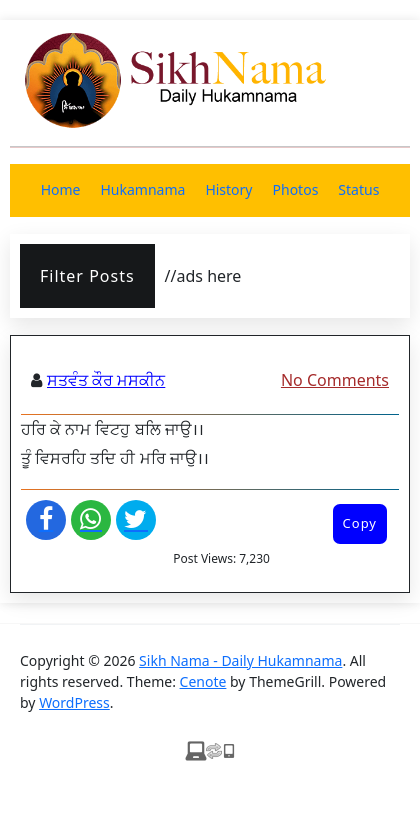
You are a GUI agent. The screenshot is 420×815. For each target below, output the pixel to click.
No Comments (335, 380)
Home (61, 189)
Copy (360, 523)
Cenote (203, 681)
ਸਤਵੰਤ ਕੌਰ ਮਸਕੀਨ (106, 380)
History (228, 189)
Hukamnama (142, 189)
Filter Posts (87, 276)
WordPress (74, 702)
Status (358, 189)
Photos (296, 189)
